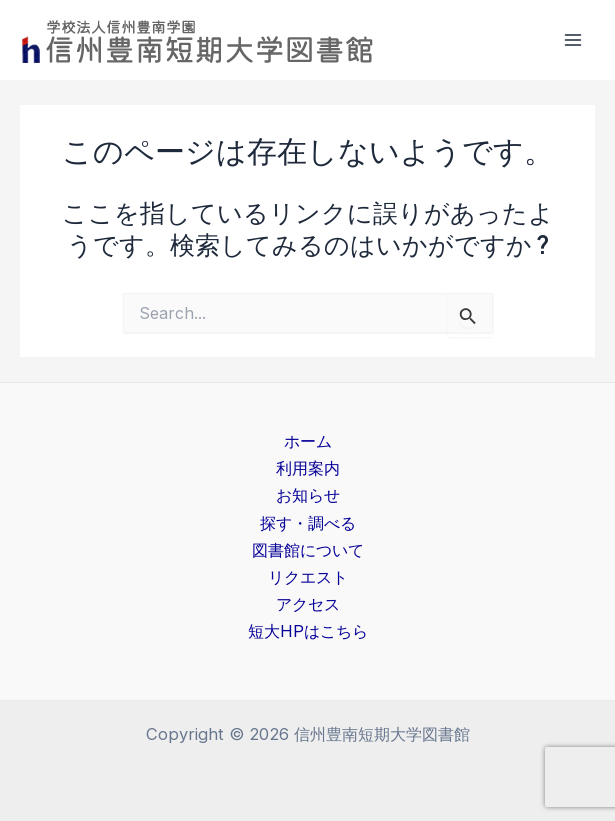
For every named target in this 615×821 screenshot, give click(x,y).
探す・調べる (308, 523)
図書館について (308, 550)
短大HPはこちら (308, 631)
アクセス (308, 604)
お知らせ (308, 495)
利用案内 (308, 468)
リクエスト (308, 577)
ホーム (308, 441)
